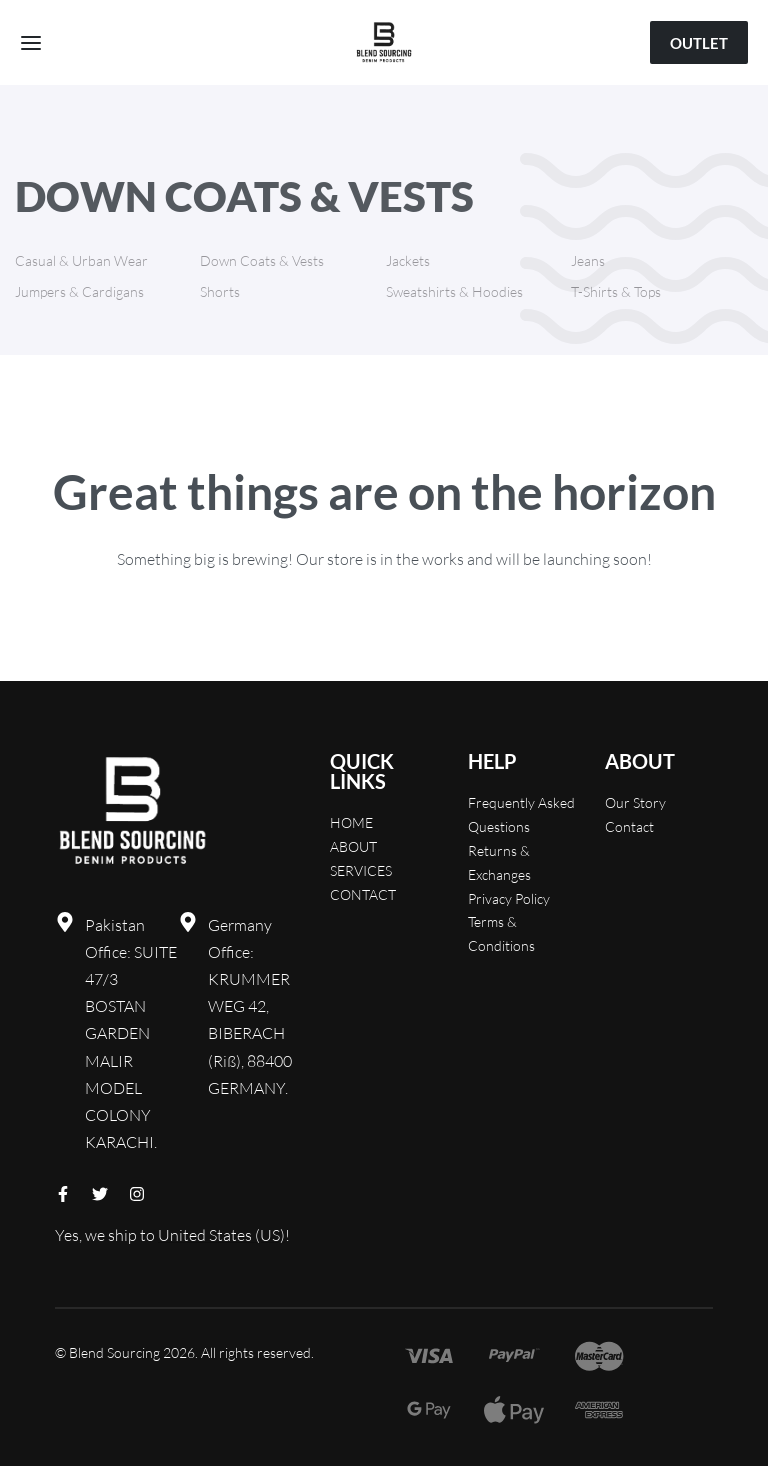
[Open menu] (31, 43)
